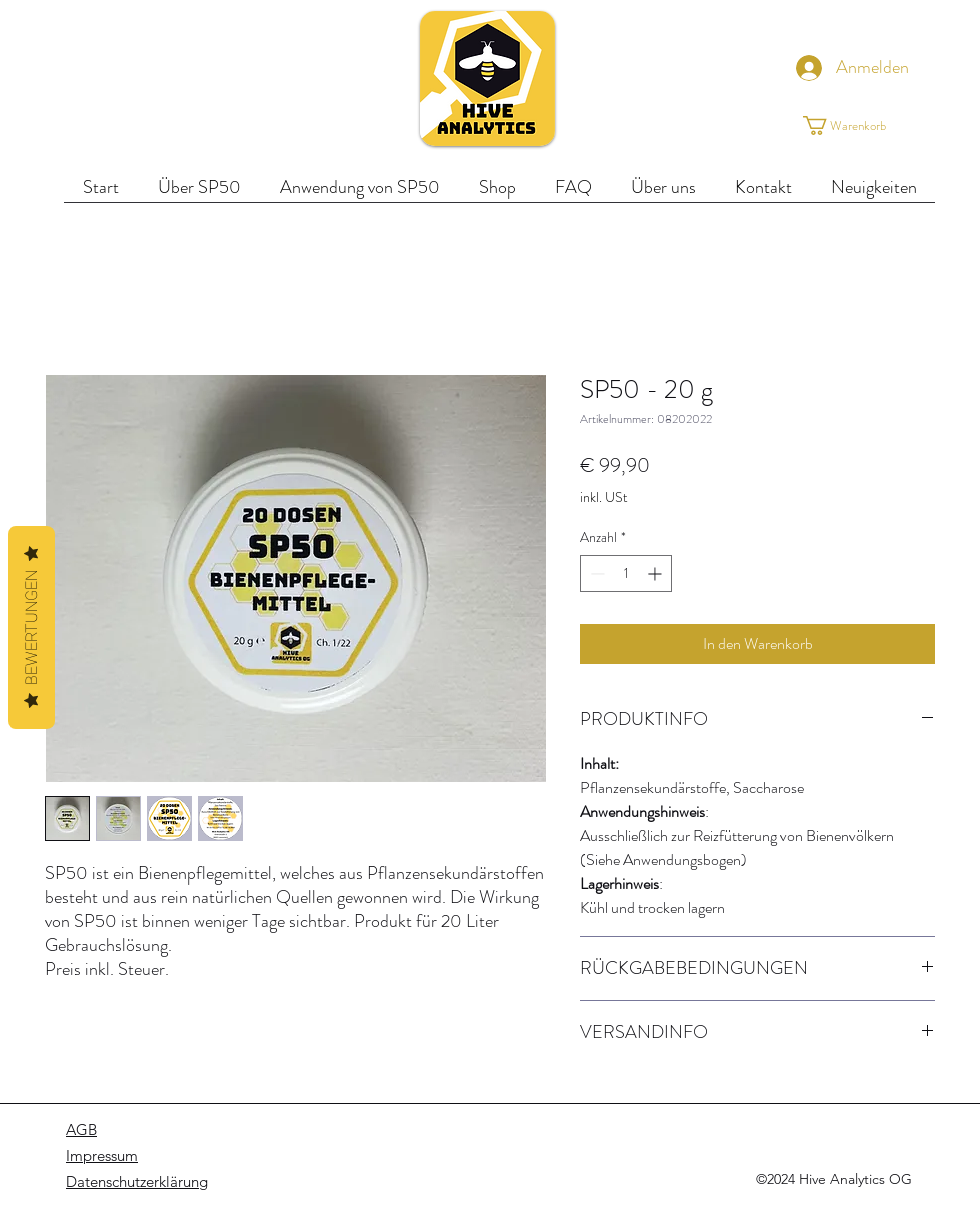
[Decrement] (595, 573)
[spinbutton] (626, 573)
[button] (860, 125)
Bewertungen (31, 627)
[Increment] (656, 573)
